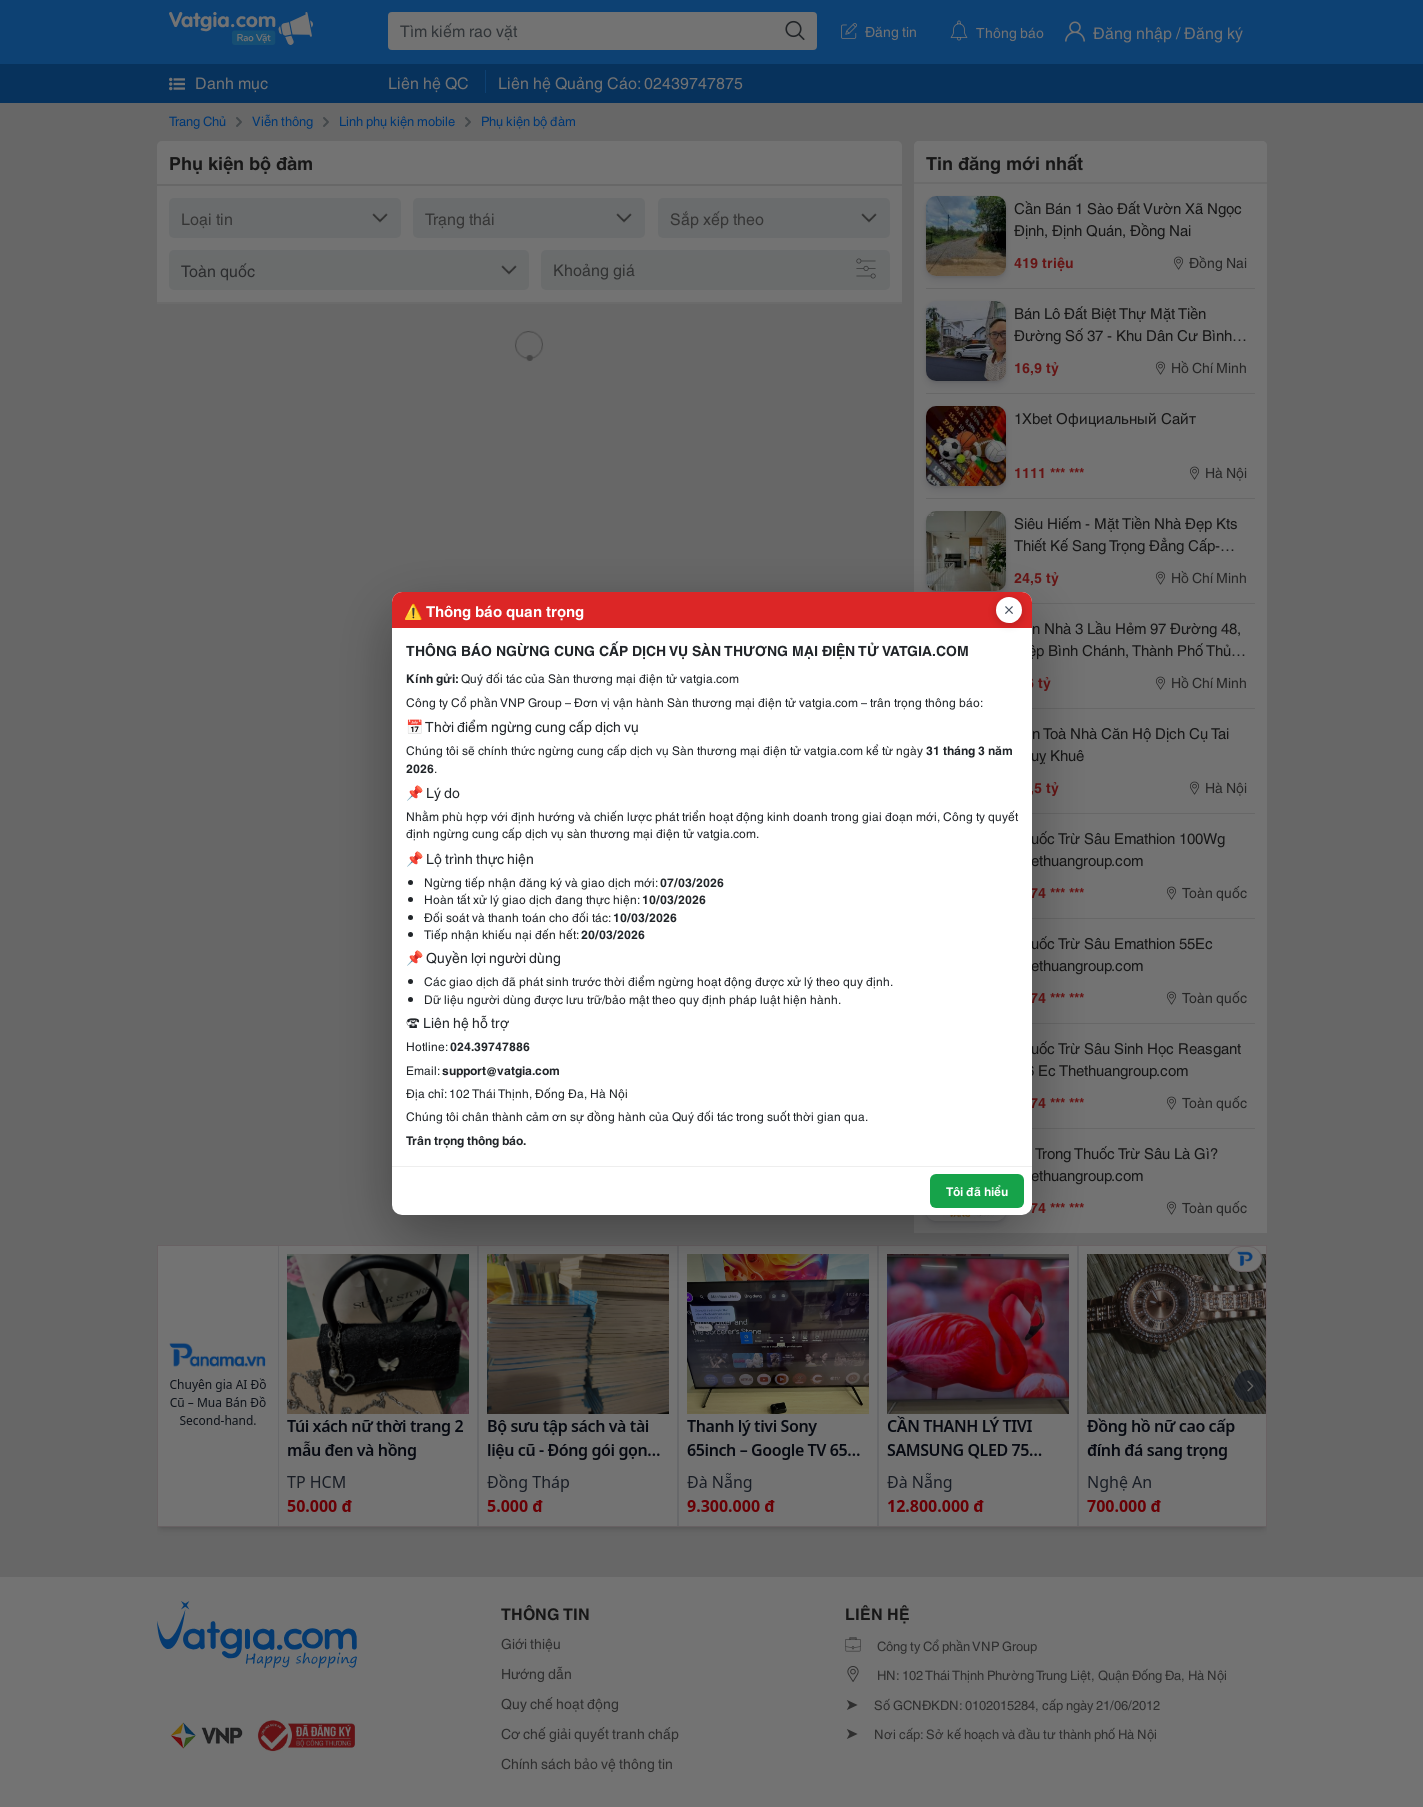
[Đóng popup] (1009, 610)
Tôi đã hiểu (977, 1190)
